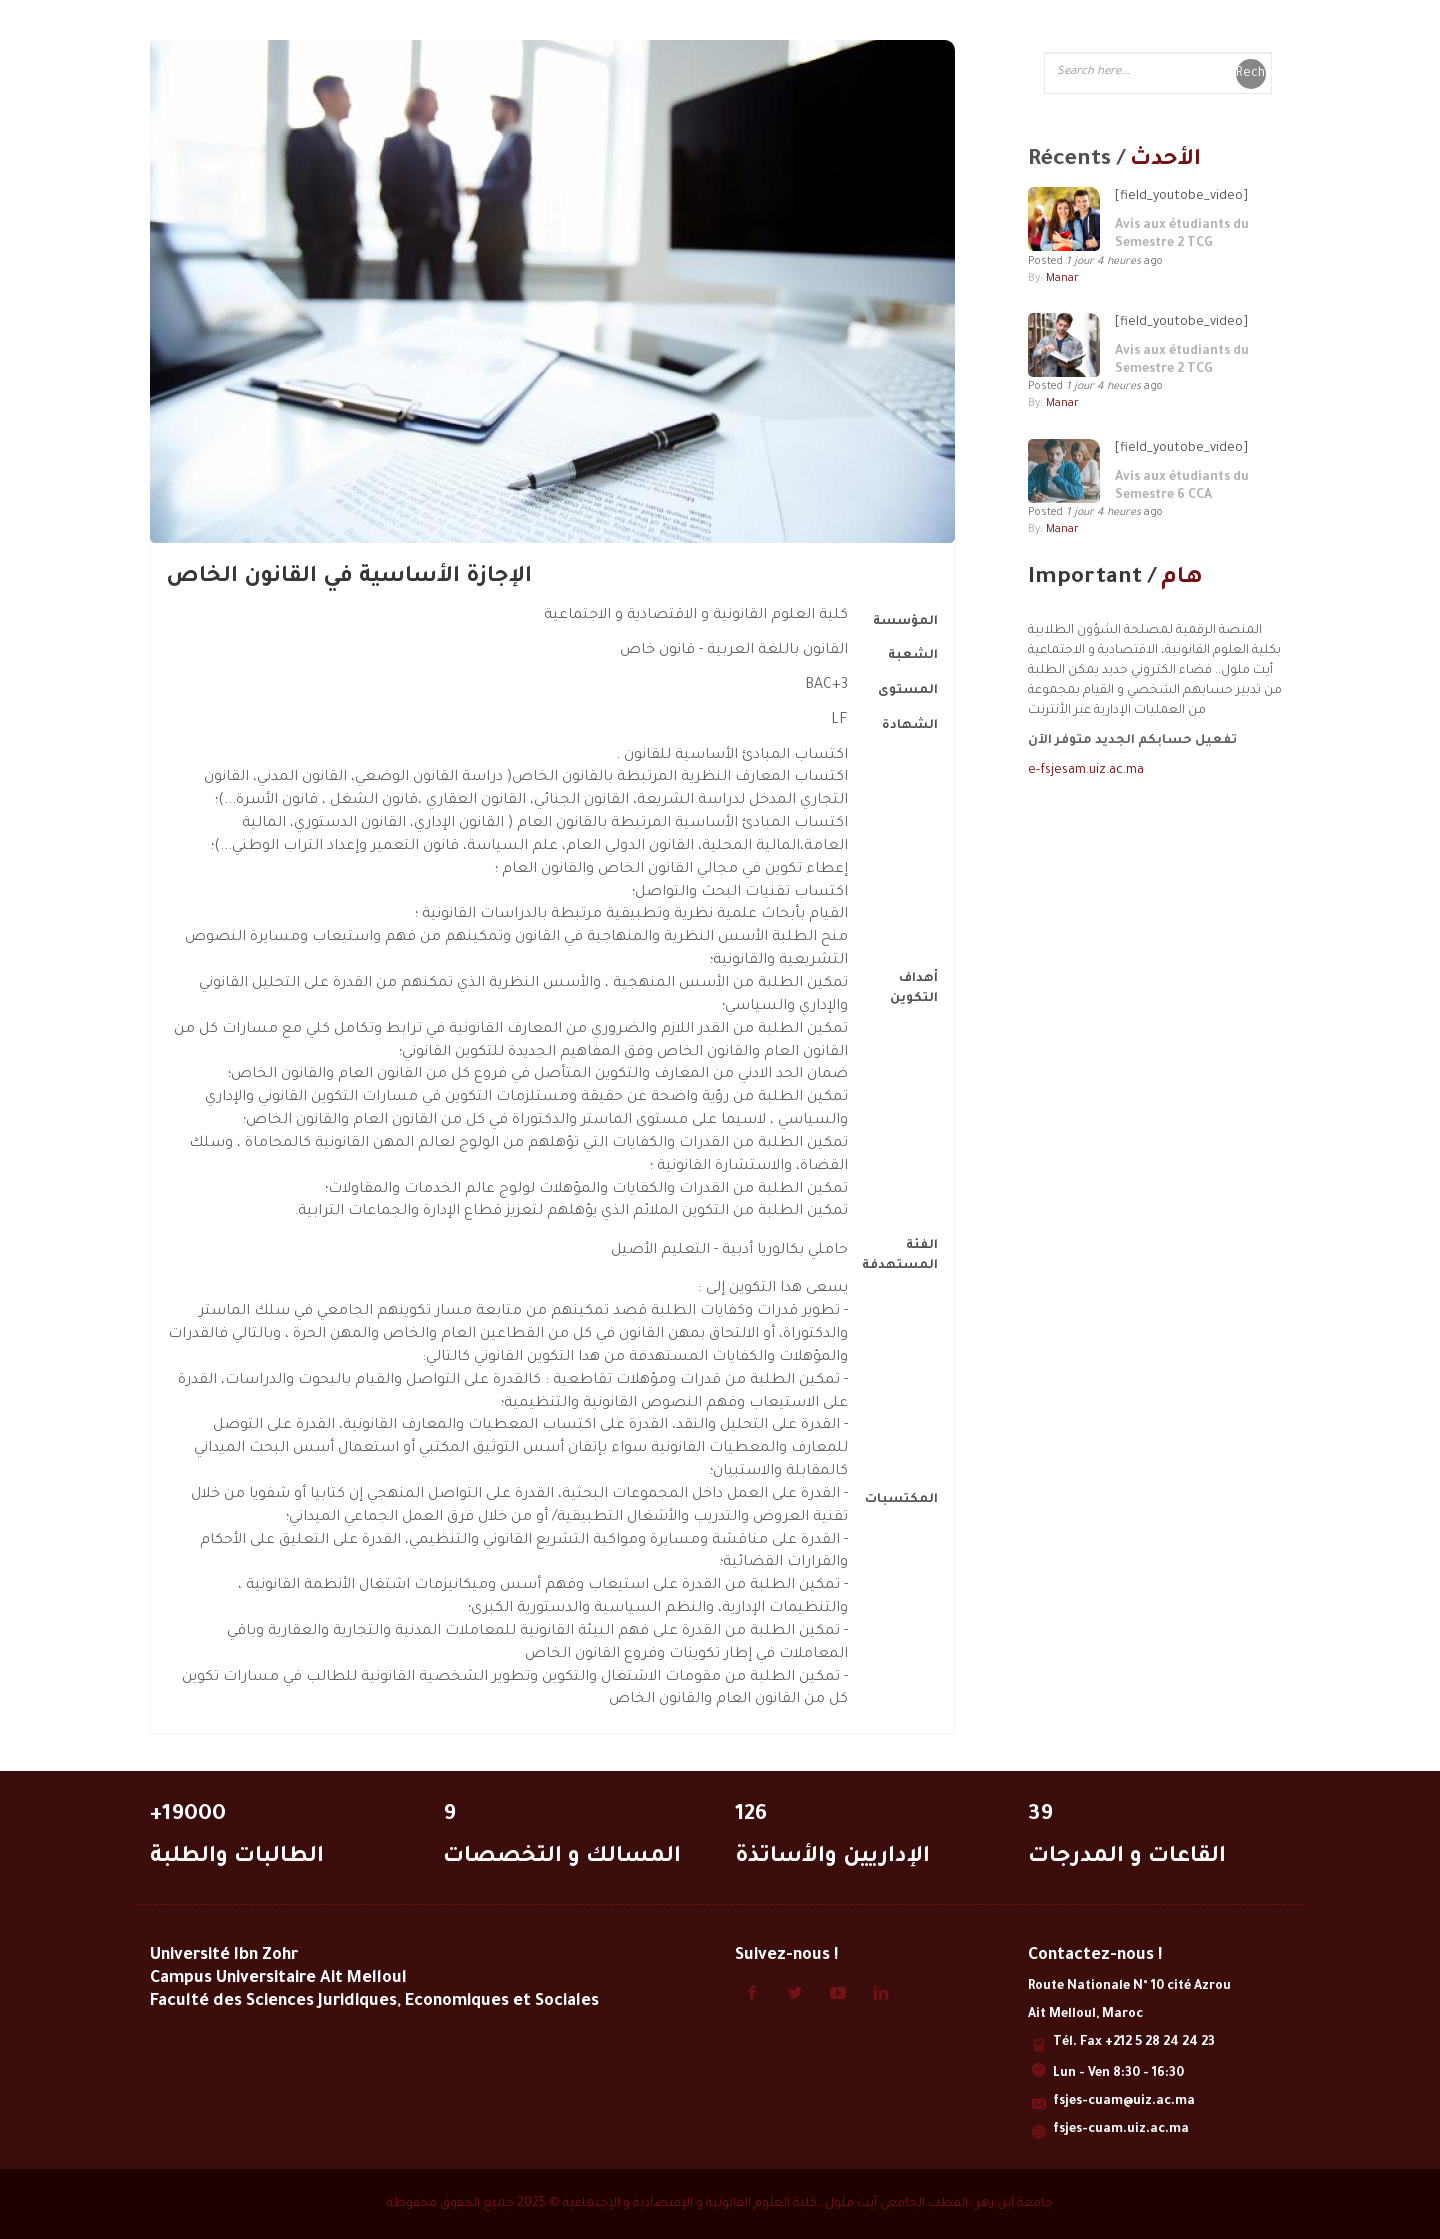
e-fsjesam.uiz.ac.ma (1086, 771)
